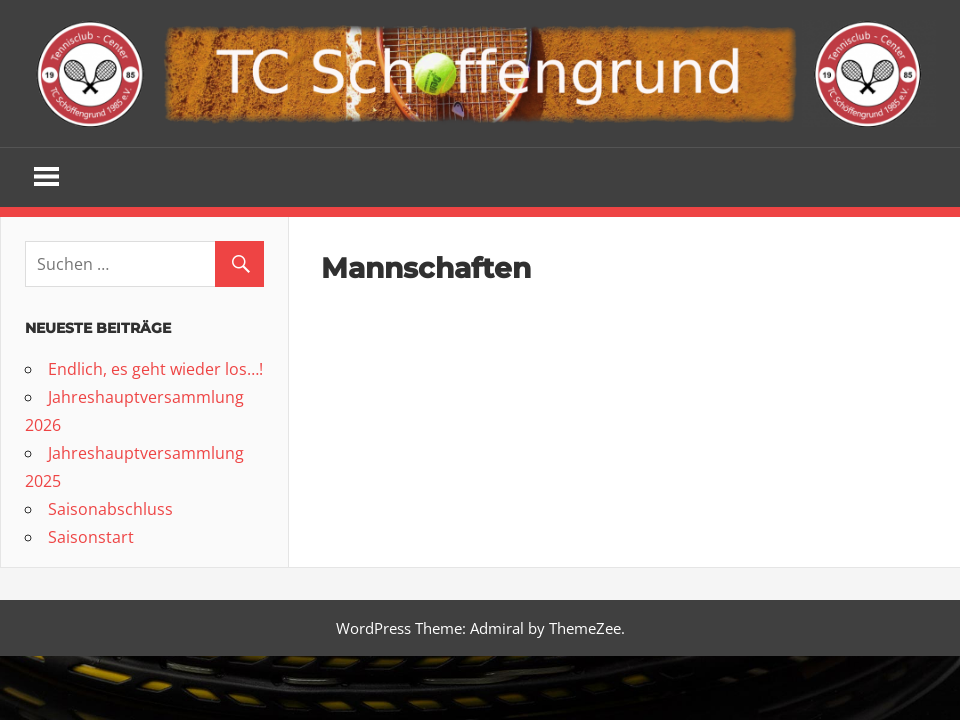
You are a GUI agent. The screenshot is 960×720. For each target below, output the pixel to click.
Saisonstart (91, 537)
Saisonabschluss (110, 509)
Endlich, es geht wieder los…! (155, 369)
